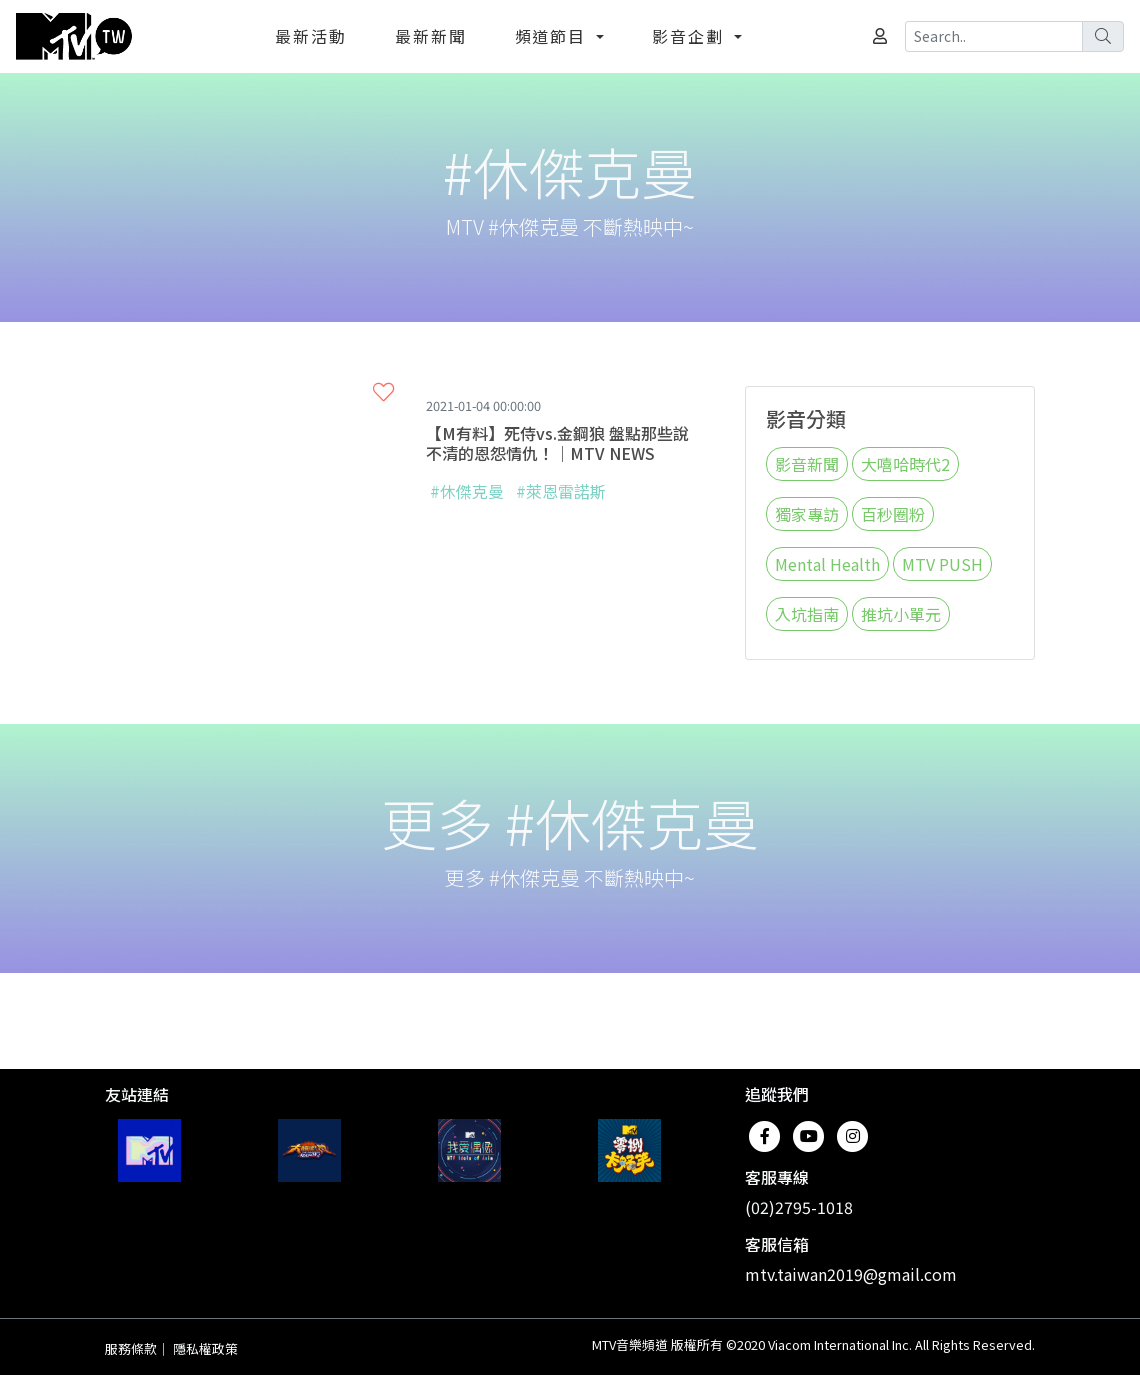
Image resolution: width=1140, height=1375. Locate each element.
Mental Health (827, 564)
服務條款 (131, 1348)
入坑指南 (807, 614)
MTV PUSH (942, 564)
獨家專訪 (807, 514)
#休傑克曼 (467, 491)
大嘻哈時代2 (905, 464)
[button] (383, 392)
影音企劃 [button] (691, 36)
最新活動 (311, 36)
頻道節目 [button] (554, 36)
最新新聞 (431, 36)
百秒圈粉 (893, 514)
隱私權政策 (205, 1348)
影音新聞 (807, 464)
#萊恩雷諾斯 (561, 491)
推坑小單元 (901, 614)
